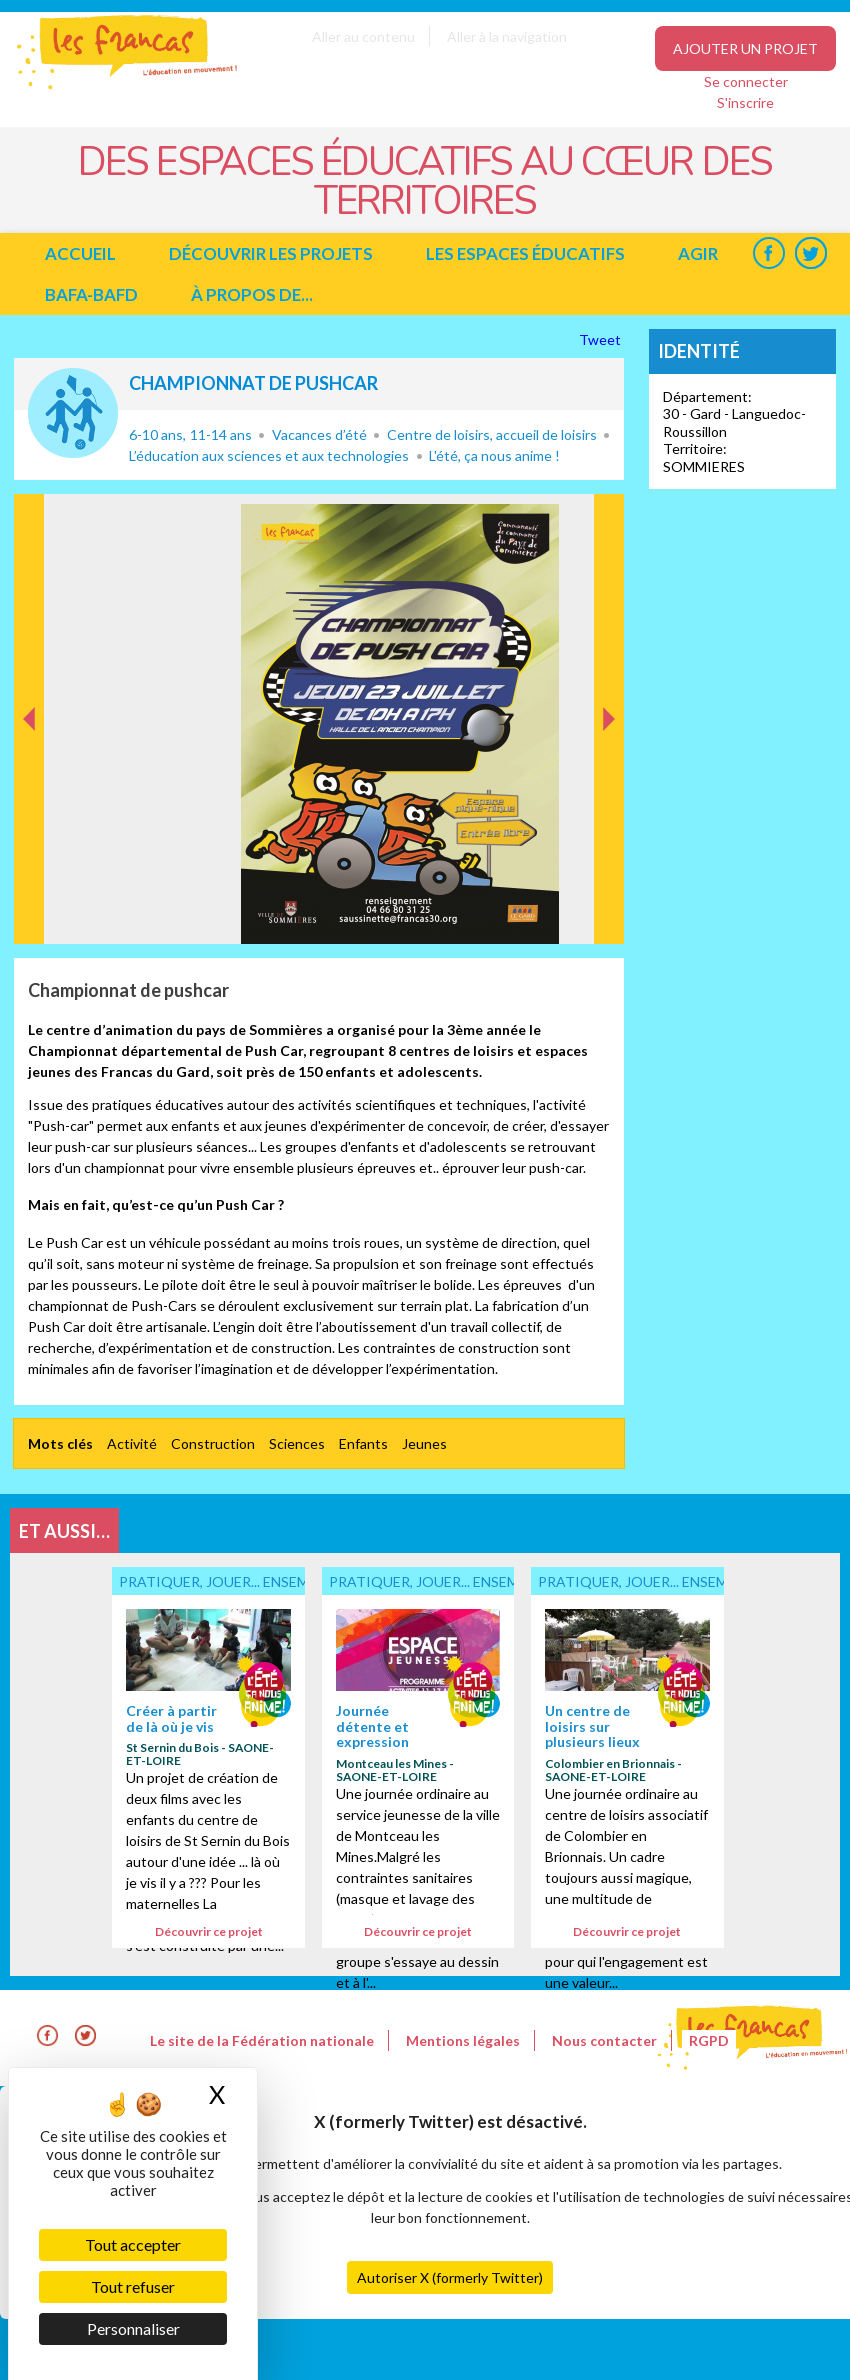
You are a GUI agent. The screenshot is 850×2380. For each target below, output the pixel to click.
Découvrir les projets (271, 253)
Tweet (601, 339)
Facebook (768, 253)
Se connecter (746, 81)
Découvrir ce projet (209, 1931)
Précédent (29, 912)
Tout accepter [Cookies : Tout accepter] (133, 2244)
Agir (698, 253)
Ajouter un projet (745, 48)
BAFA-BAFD (91, 294)
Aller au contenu (363, 36)
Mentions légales (463, 2040)
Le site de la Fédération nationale (262, 2040)
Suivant (607, 515)
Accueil (80, 253)
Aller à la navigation (507, 36)
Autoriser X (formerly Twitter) (450, 2277)
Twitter (810, 253)
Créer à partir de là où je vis (171, 1718)
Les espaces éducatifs (525, 253)
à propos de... (252, 294)
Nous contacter (604, 2040)
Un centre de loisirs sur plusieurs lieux (592, 1726)
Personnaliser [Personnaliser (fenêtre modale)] (133, 2328)
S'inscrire (745, 102)
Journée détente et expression (372, 1726)
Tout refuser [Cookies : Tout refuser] (133, 2286)
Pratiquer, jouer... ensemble (73, 413)
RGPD (709, 2040)
